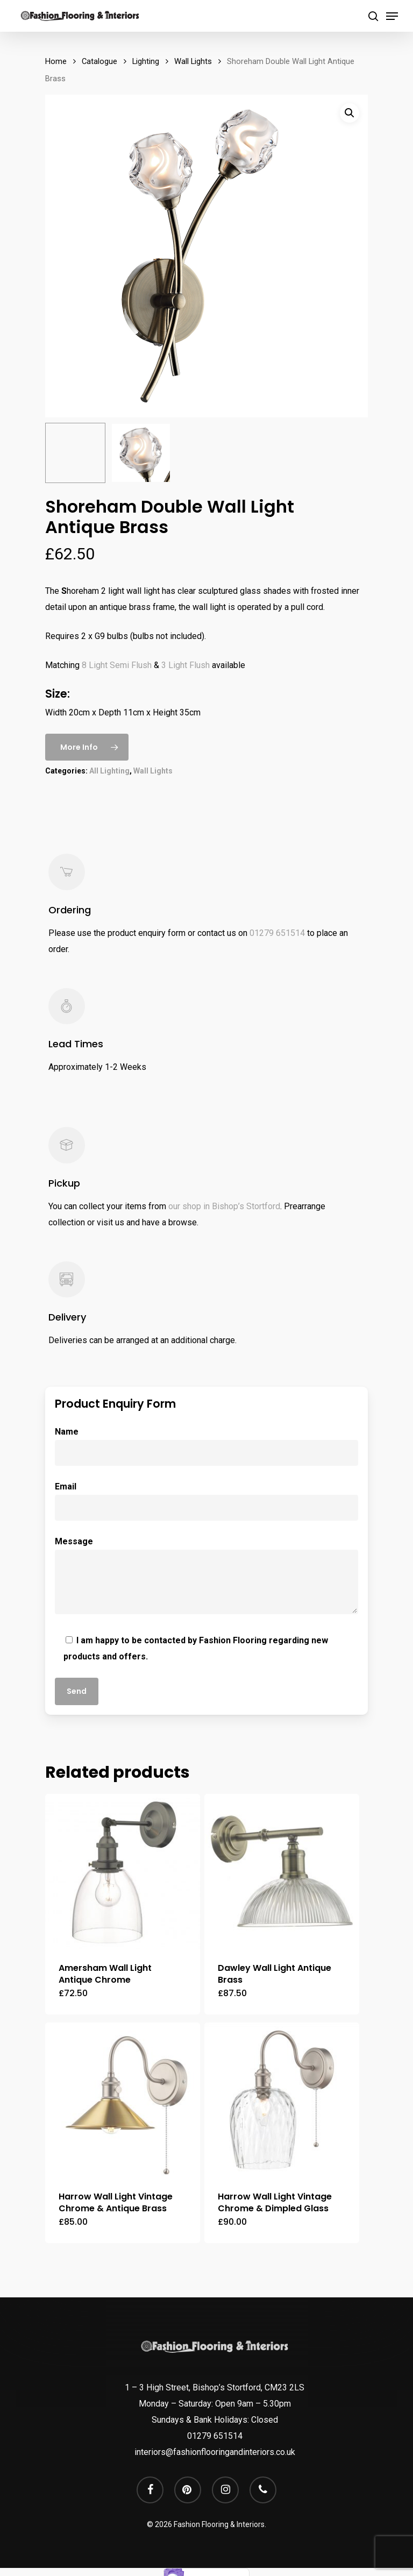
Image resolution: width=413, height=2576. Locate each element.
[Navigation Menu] (392, 16)
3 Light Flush (185, 665)
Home (56, 61)
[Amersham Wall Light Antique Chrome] (122, 1871)
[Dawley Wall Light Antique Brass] (281, 1871)
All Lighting (109, 771)
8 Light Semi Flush (117, 665)
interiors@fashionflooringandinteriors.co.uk (214, 2452)
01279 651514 (277, 933)
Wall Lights (193, 61)
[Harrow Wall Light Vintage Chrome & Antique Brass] (122, 2100)
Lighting (145, 61)
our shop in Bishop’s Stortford (224, 1206)
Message (206, 1578)
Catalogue (99, 61)
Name (206, 1446)
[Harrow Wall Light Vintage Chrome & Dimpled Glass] (281, 2100)
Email (206, 1501)
